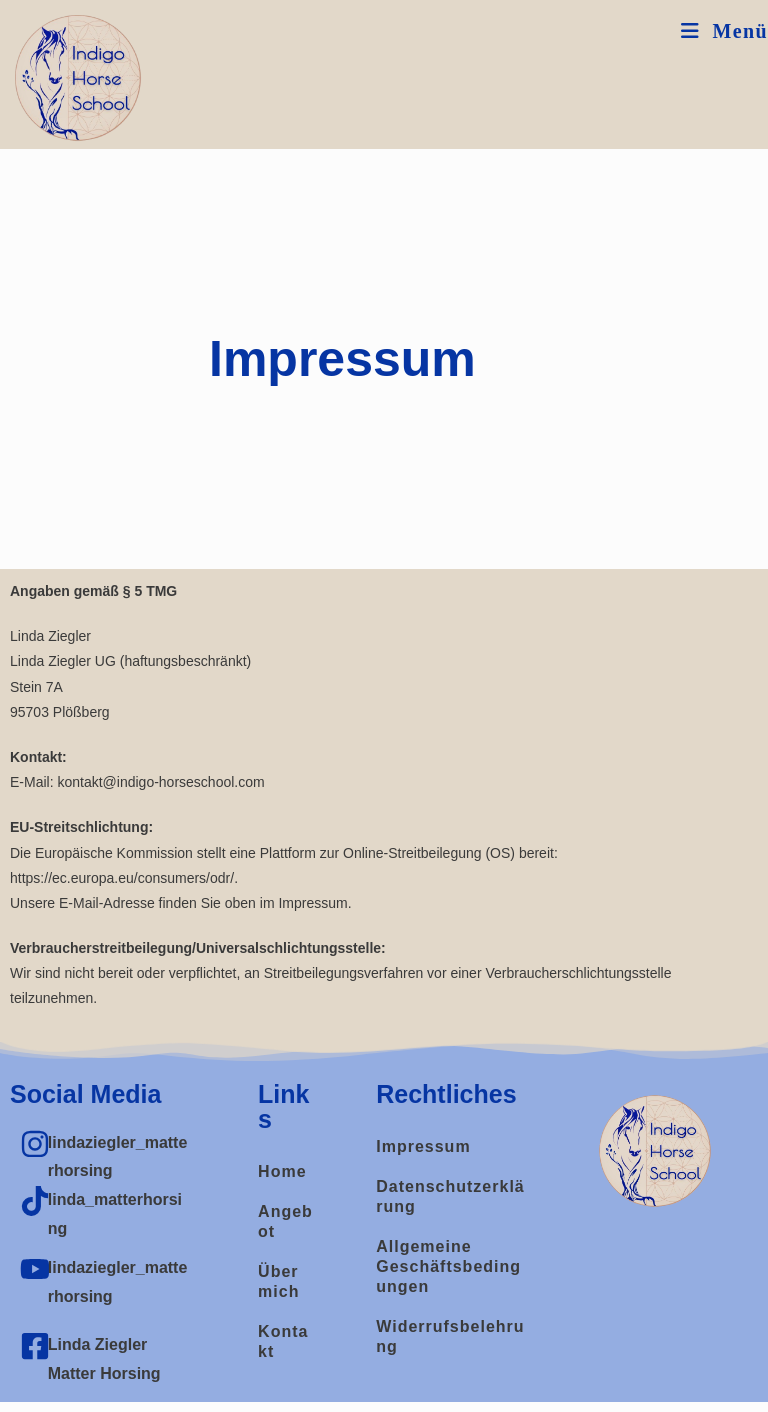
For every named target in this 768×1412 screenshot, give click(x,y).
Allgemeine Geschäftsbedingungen (448, 1266)
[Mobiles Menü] (724, 31)
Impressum (423, 1146)
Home (282, 1171)
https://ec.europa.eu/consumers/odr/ (122, 878)
